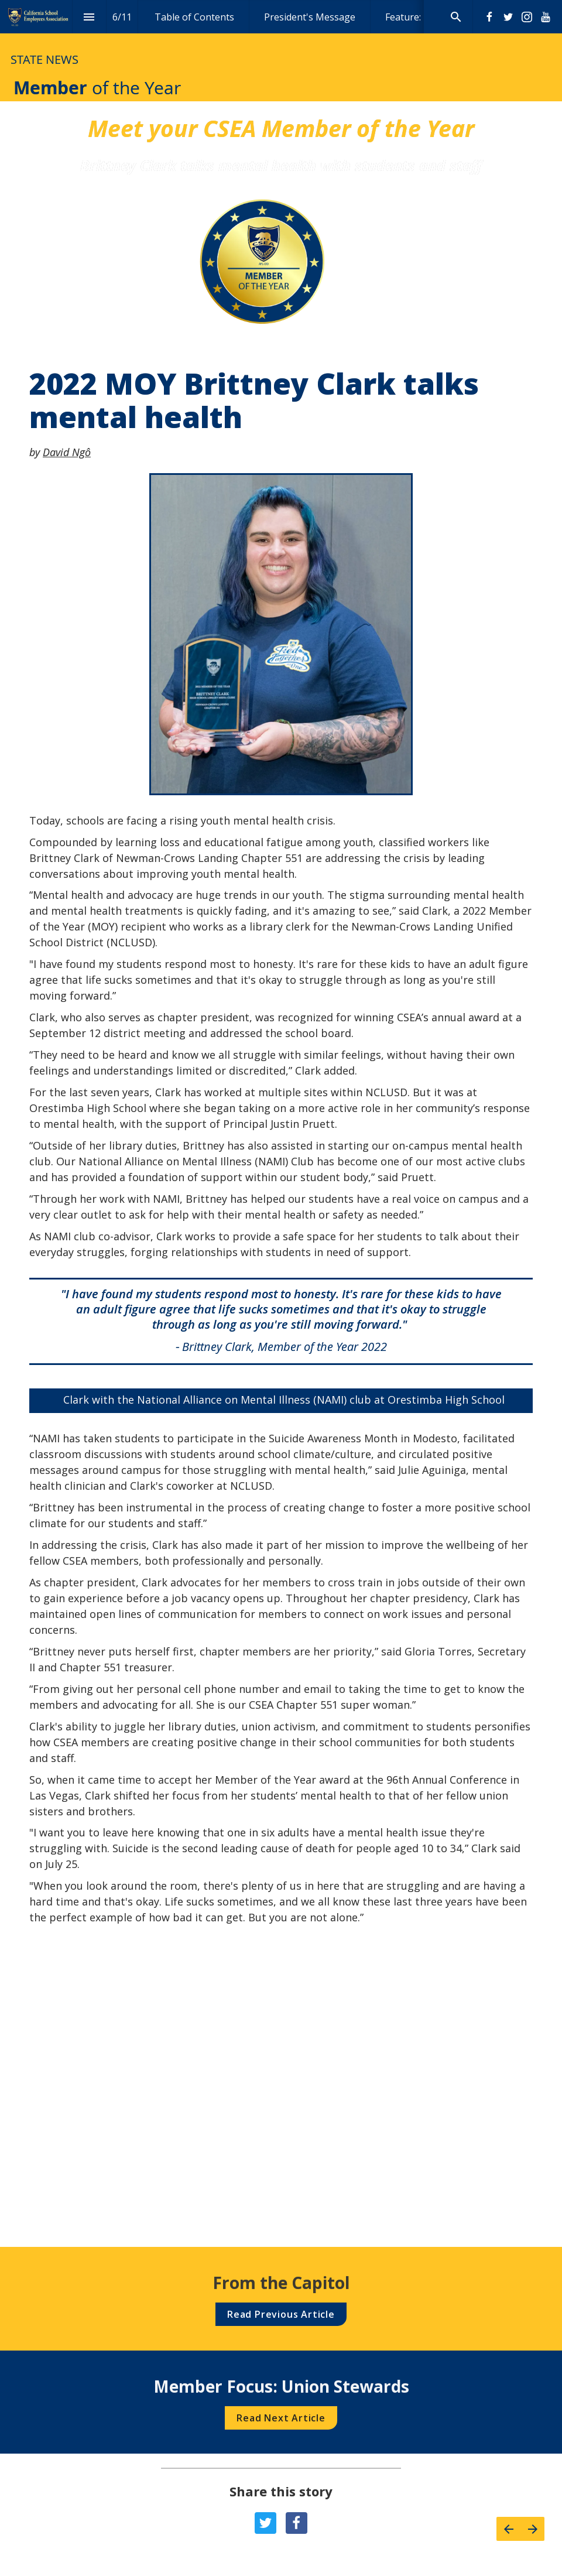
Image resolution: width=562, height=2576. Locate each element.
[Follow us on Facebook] (489, 17)
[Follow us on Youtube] (545, 17)
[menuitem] (194, 16)
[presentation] (281, 50)
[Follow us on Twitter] (508, 17)
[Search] (455, 16)
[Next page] (532, 2529)
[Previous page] (508, 2529)
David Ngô (67, 452)
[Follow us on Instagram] (527, 17)
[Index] (89, 16)
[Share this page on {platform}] (265, 2523)
